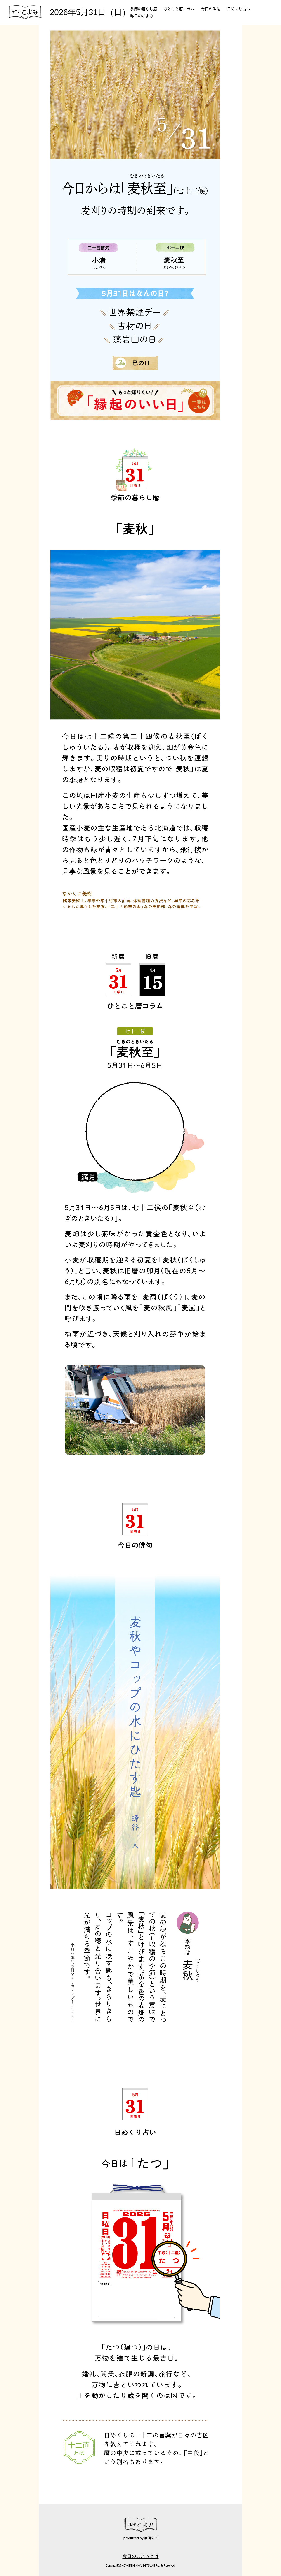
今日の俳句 (210, 9)
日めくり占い (238, 9)
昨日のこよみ (141, 16)
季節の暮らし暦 (143, 9)
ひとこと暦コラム (179, 9)
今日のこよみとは (141, 2556)
